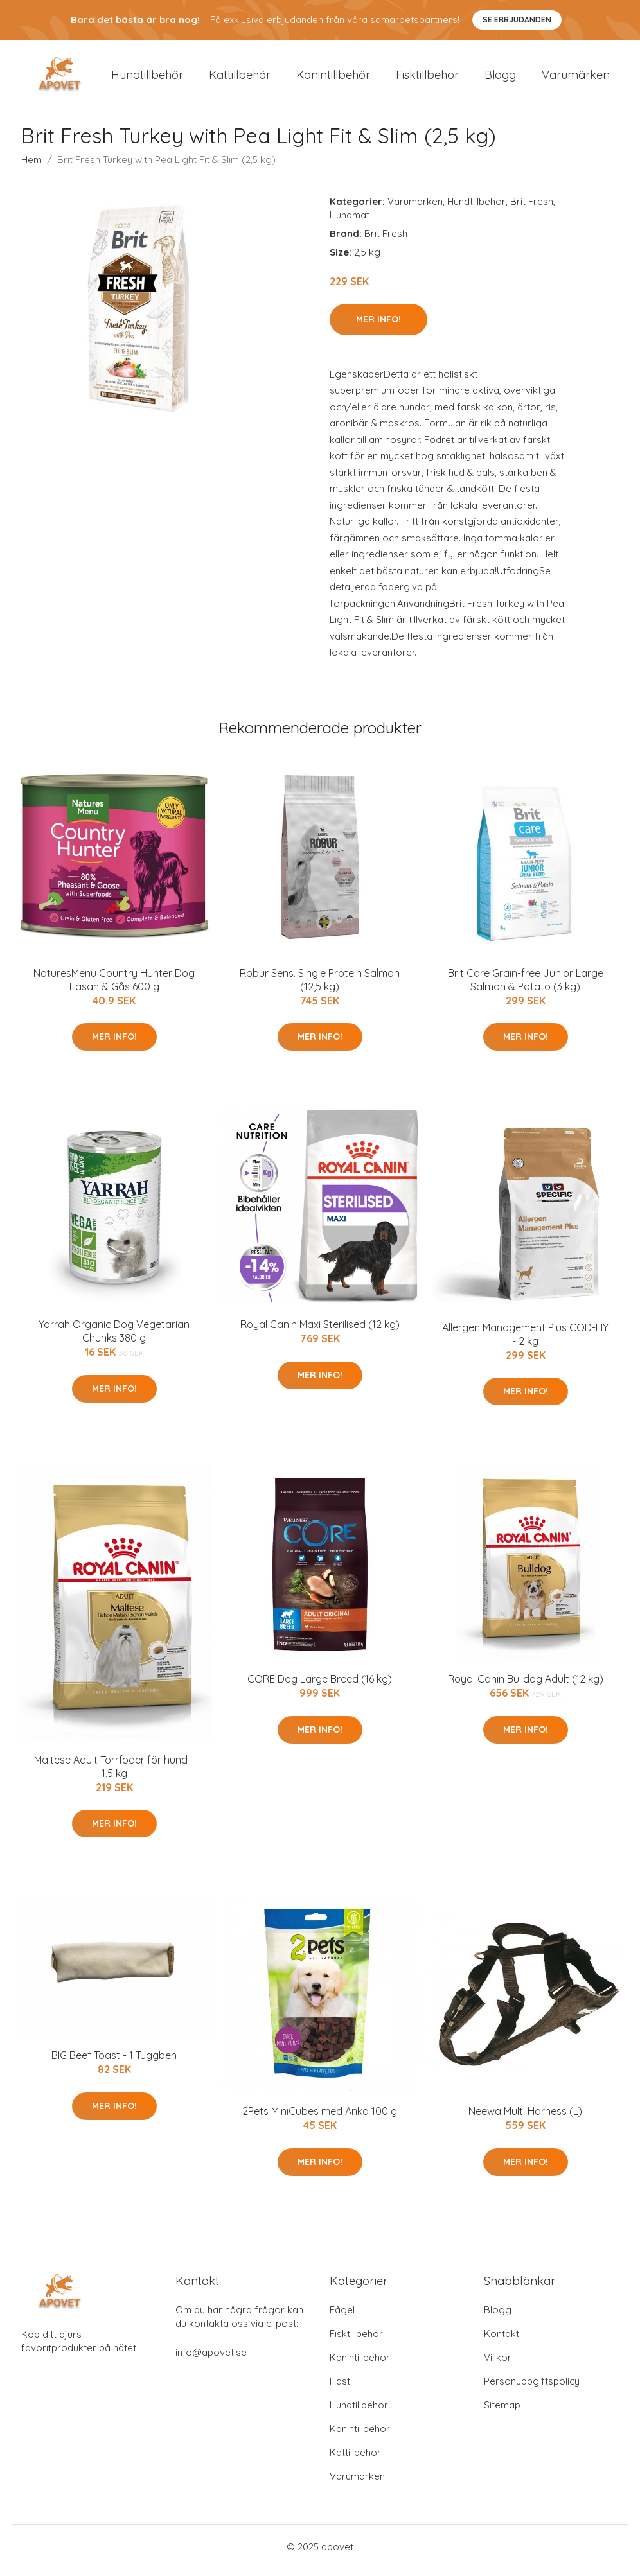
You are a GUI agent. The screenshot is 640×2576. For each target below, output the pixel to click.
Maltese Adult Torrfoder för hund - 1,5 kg (114, 1773)
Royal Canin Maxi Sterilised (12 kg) (320, 1331)
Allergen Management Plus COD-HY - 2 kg (525, 1340)
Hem (31, 166)
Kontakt (501, 2341)
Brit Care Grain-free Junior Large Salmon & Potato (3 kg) (525, 986)
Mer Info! (378, 325)
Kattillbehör (240, 78)
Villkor (497, 2364)
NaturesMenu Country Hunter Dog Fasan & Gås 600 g (114, 986)
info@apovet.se (211, 2359)
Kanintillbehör (333, 78)
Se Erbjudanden (517, 19)
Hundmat (349, 221)
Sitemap (502, 2412)
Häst (340, 2388)
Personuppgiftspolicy (532, 2388)
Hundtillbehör (147, 78)
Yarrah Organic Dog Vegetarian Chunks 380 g (114, 1338)
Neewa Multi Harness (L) (525, 2118)
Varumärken (576, 78)
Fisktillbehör (427, 78)
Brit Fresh (531, 208)
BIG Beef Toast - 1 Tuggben (114, 2062)
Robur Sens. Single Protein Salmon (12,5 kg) (320, 986)
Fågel (342, 2317)
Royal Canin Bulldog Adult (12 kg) (525, 1685)
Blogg (500, 78)
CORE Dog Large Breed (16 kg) (319, 1685)
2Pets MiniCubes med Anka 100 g (319, 2118)
